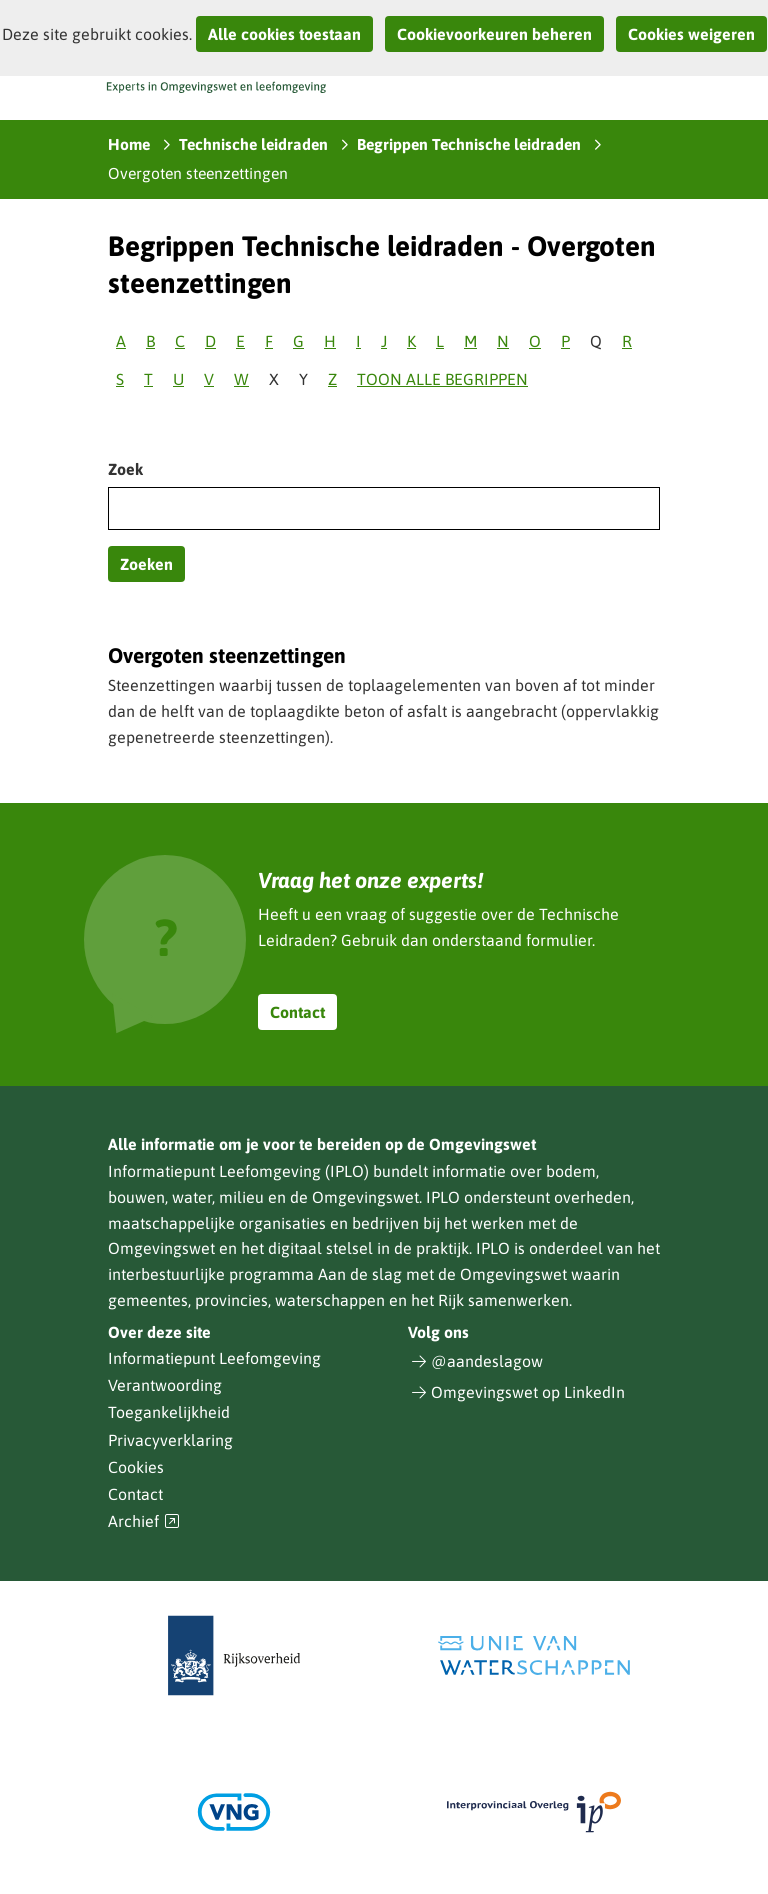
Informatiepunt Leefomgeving (214, 1358)
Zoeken (146, 564)
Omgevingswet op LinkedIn (528, 1392)
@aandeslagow (487, 1361)
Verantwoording (165, 1385)
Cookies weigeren (691, 34)
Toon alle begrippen (442, 379)
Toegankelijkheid (169, 1412)
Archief (144, 1521)
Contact (297, 1012)
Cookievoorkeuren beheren (494, 34)
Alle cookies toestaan (284, 34)
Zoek (125, 469)
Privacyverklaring (170, 1440)
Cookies (136, 1467)
